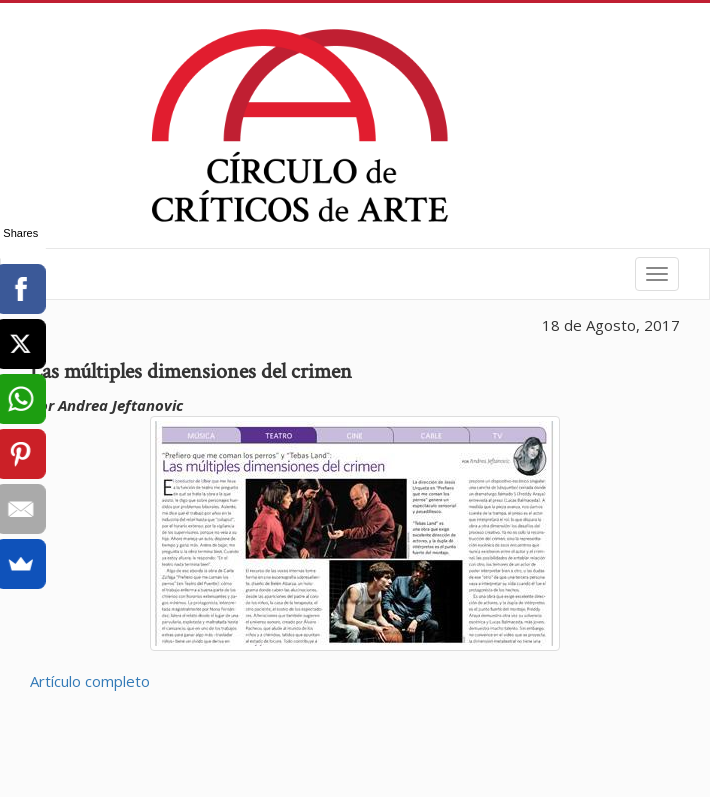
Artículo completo (90, 681)
